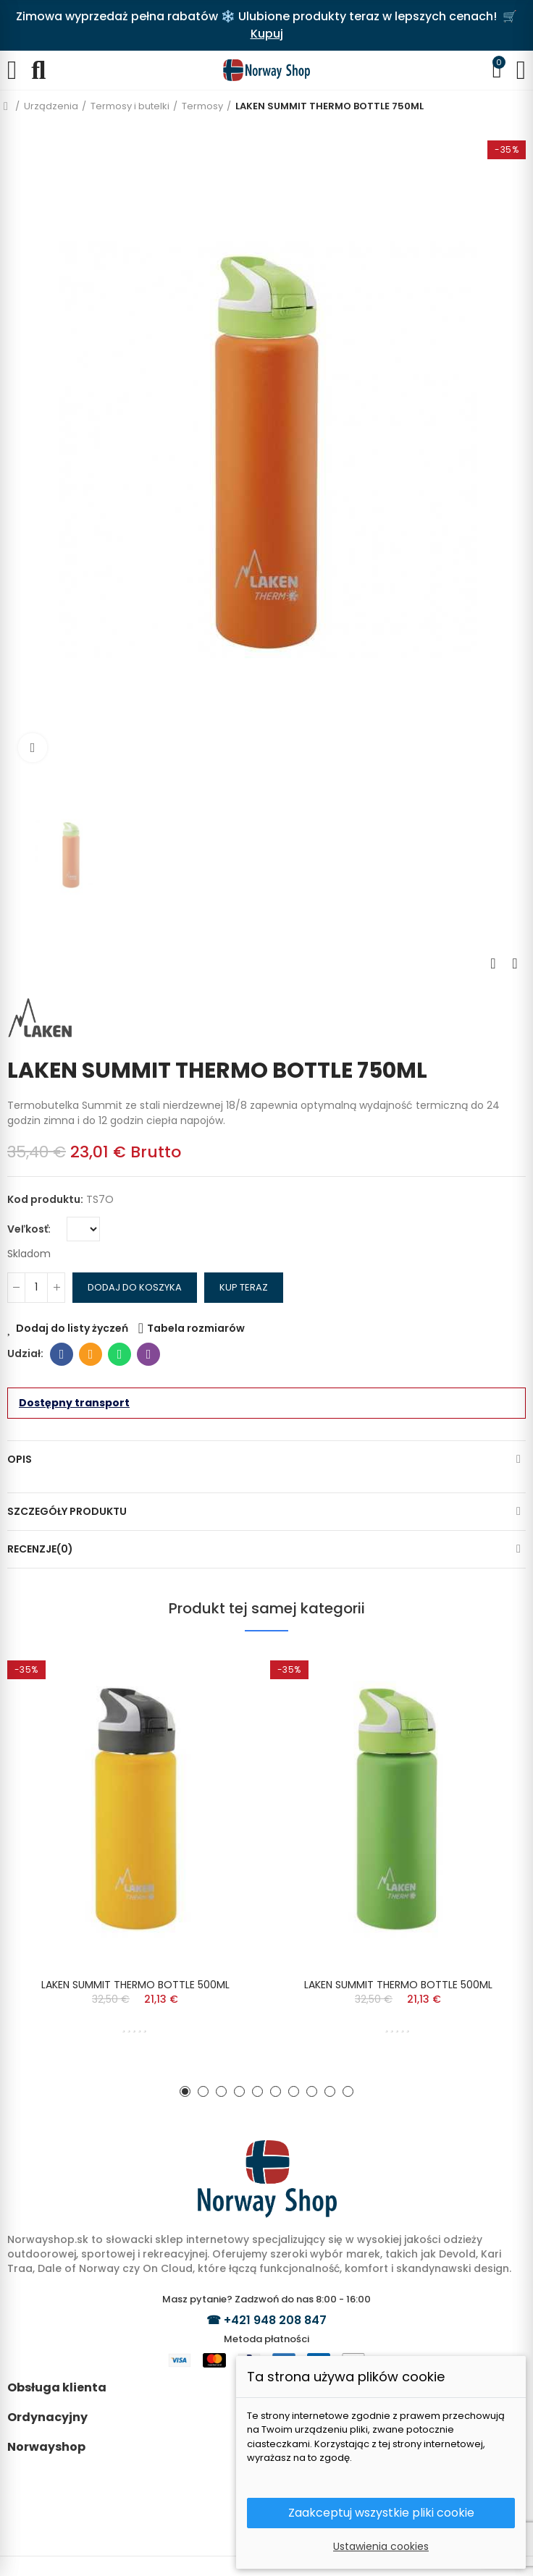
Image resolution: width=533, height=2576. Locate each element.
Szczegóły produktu (67, 1511)
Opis (19, 1459)
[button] (185, 2091)
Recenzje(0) (40, 1549)
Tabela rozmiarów (196, 1328)
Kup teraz (243, 1287)
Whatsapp (119, 1354)
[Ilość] (36, 1287)
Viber (148, 1354)
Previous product (493, 963)
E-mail (90, 1354)
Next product (515, 963)
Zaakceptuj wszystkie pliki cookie (381, 2512)
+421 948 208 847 (275, 2320)
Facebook (61, 1354)
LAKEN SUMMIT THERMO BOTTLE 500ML (135, 1984)
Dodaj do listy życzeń (72, 1328)
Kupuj (267, 33)
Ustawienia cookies (381, 2546)
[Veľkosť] (83, 1229)
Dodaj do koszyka (135, 1287)
